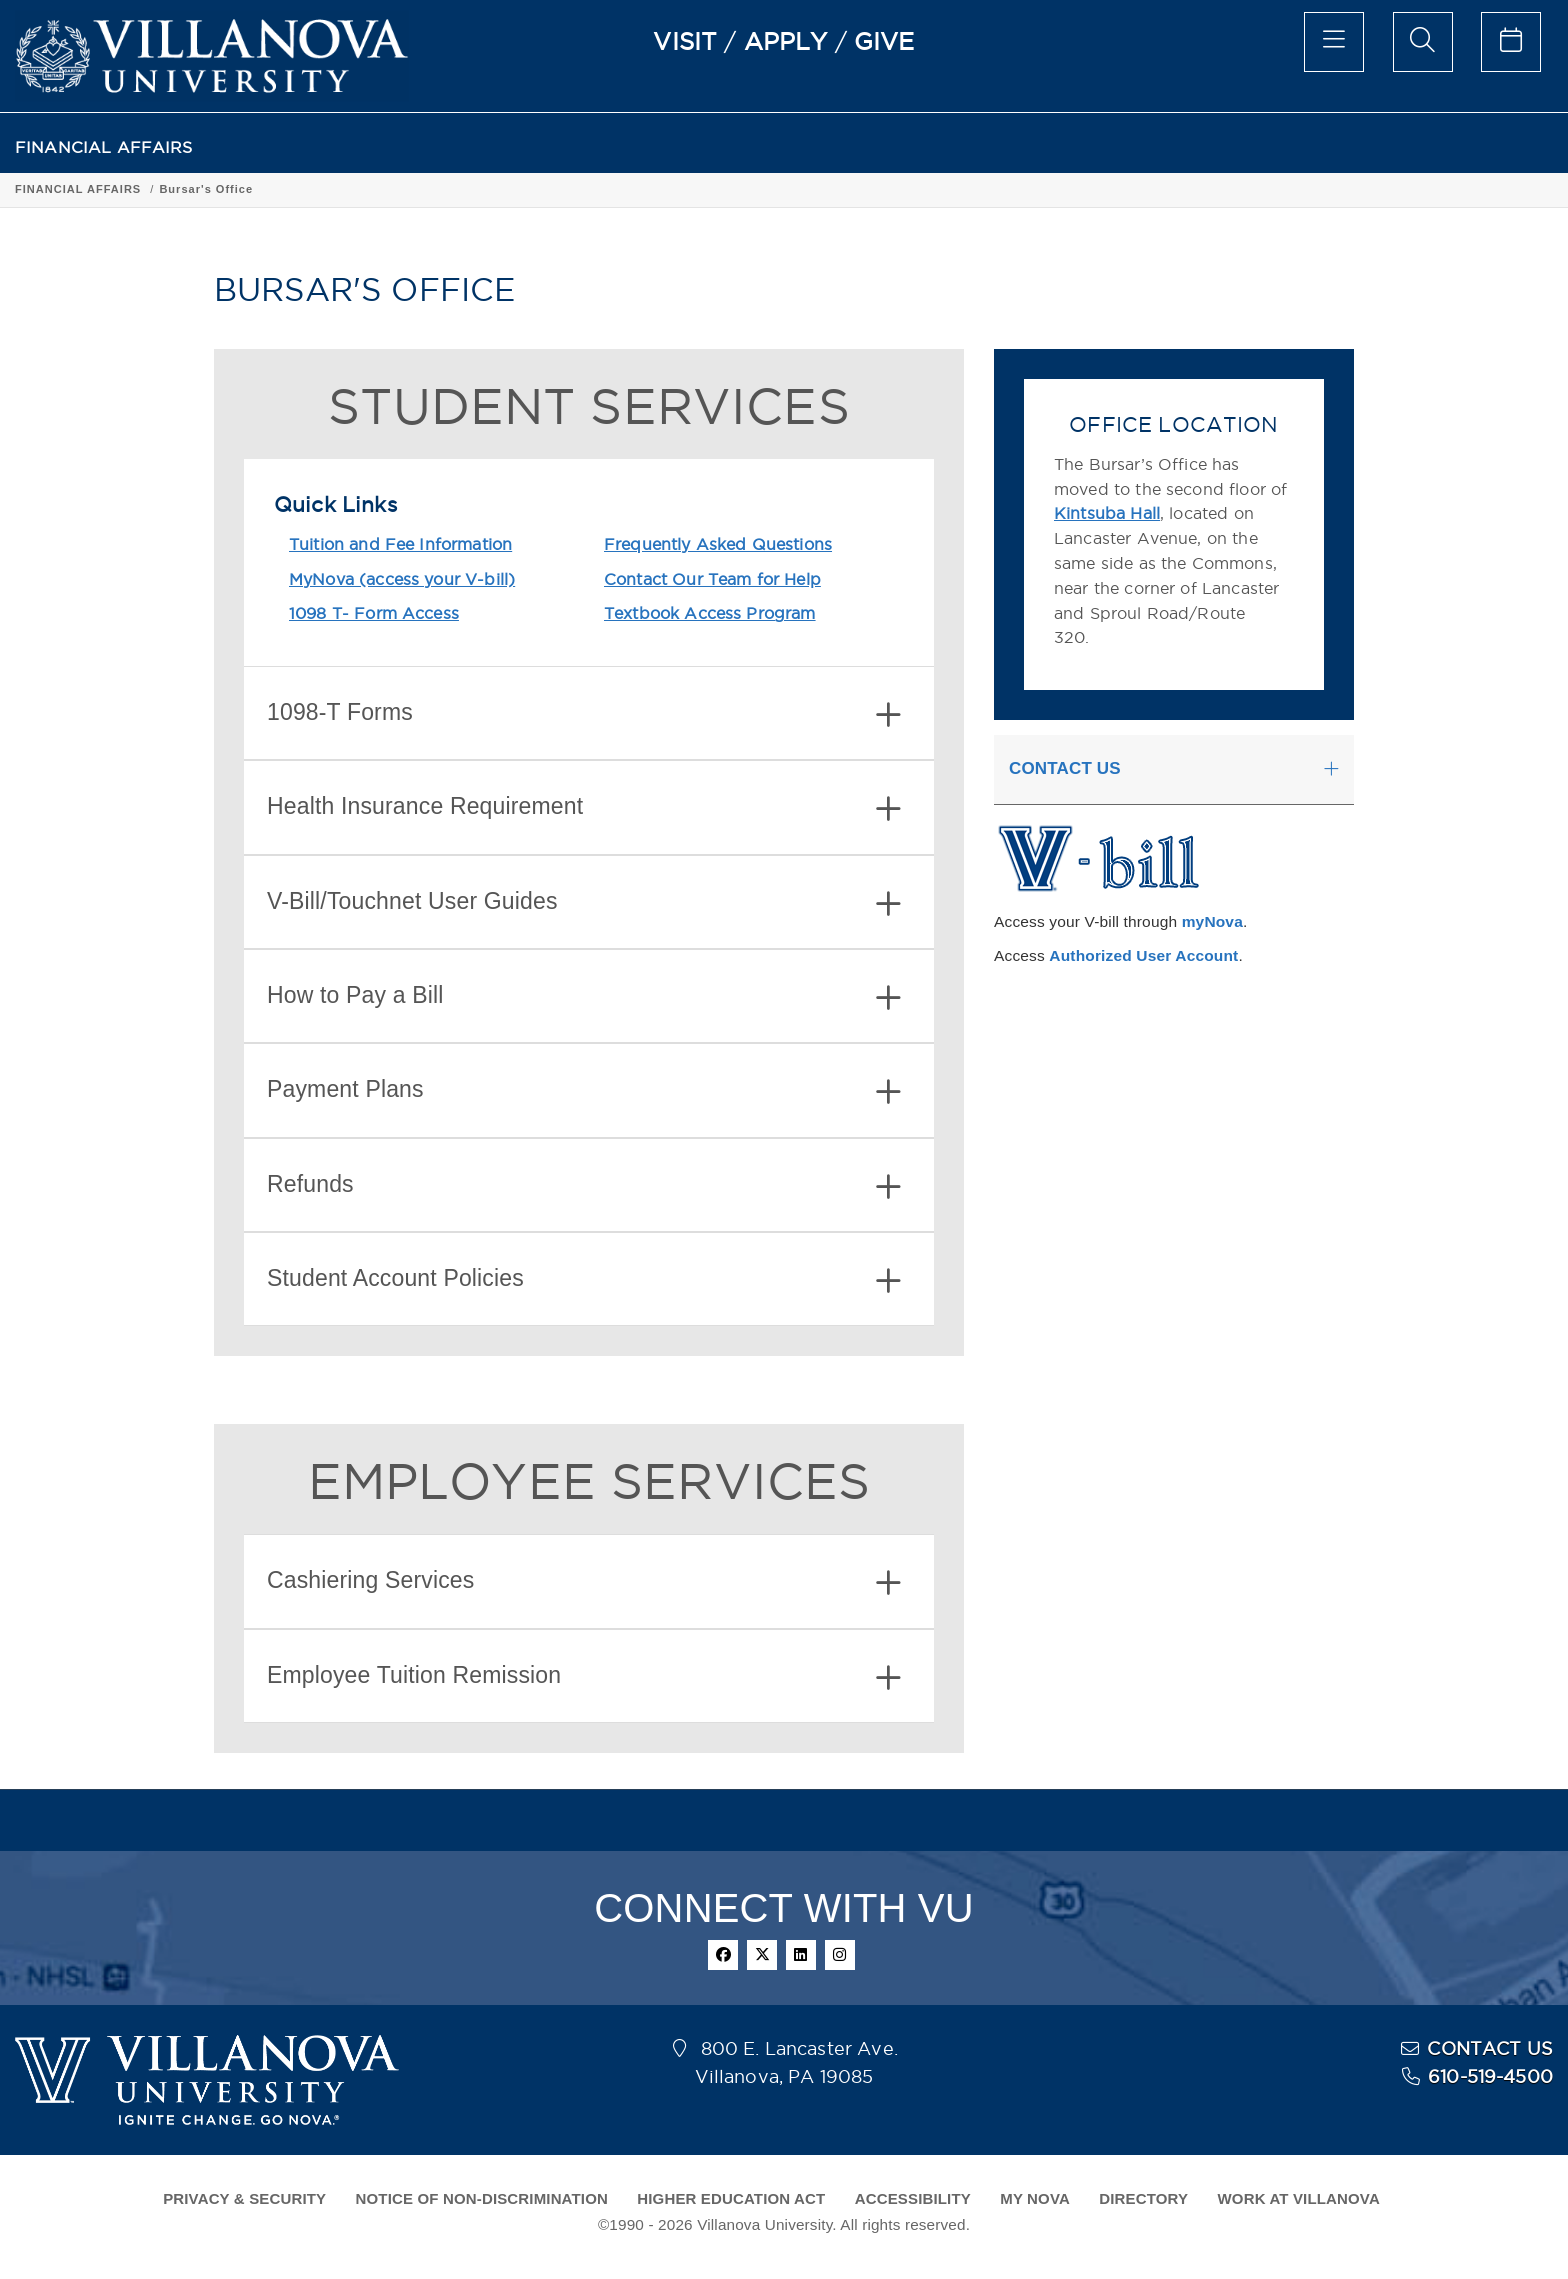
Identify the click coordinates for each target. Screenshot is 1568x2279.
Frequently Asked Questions (718, 544)
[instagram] (840, 1955)
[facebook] (723, 1955)
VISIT (685, 41)
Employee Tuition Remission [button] (584, 1677)
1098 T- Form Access (374, 613)
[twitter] (762, 1955)
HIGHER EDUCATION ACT (731, 2198)
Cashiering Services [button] (584, 1582)
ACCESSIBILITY (913, 2198)
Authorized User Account (1143, 955)
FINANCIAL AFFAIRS (104, 147)
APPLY (786, 41)
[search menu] (1423, 42)
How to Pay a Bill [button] (584, 997)
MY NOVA (1035, 2198)
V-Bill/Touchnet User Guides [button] (584, 903)
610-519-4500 (1490, 2076)
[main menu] (1334, 42)
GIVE (884, 41)
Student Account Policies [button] (584, 1280)
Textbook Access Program (710, 613)
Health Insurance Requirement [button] (584, 808)
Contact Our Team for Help (712, 579)
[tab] (589, 713)
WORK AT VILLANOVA (1299, 2198)
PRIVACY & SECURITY (244, 2198)
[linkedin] (801, 1955)
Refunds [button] (584, 1186)
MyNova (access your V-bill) (402, 579)
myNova (1212, 921)
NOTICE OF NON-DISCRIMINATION (482, 2198)
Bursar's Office (206, 189)
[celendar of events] (1511, 42)
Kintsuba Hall (1107, 513)
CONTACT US (1490, 2048)
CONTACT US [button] (1065, 768)
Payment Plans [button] (584, 1091)
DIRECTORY (1143, 2198)
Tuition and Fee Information (400, 544)
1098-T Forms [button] (584, 714)
